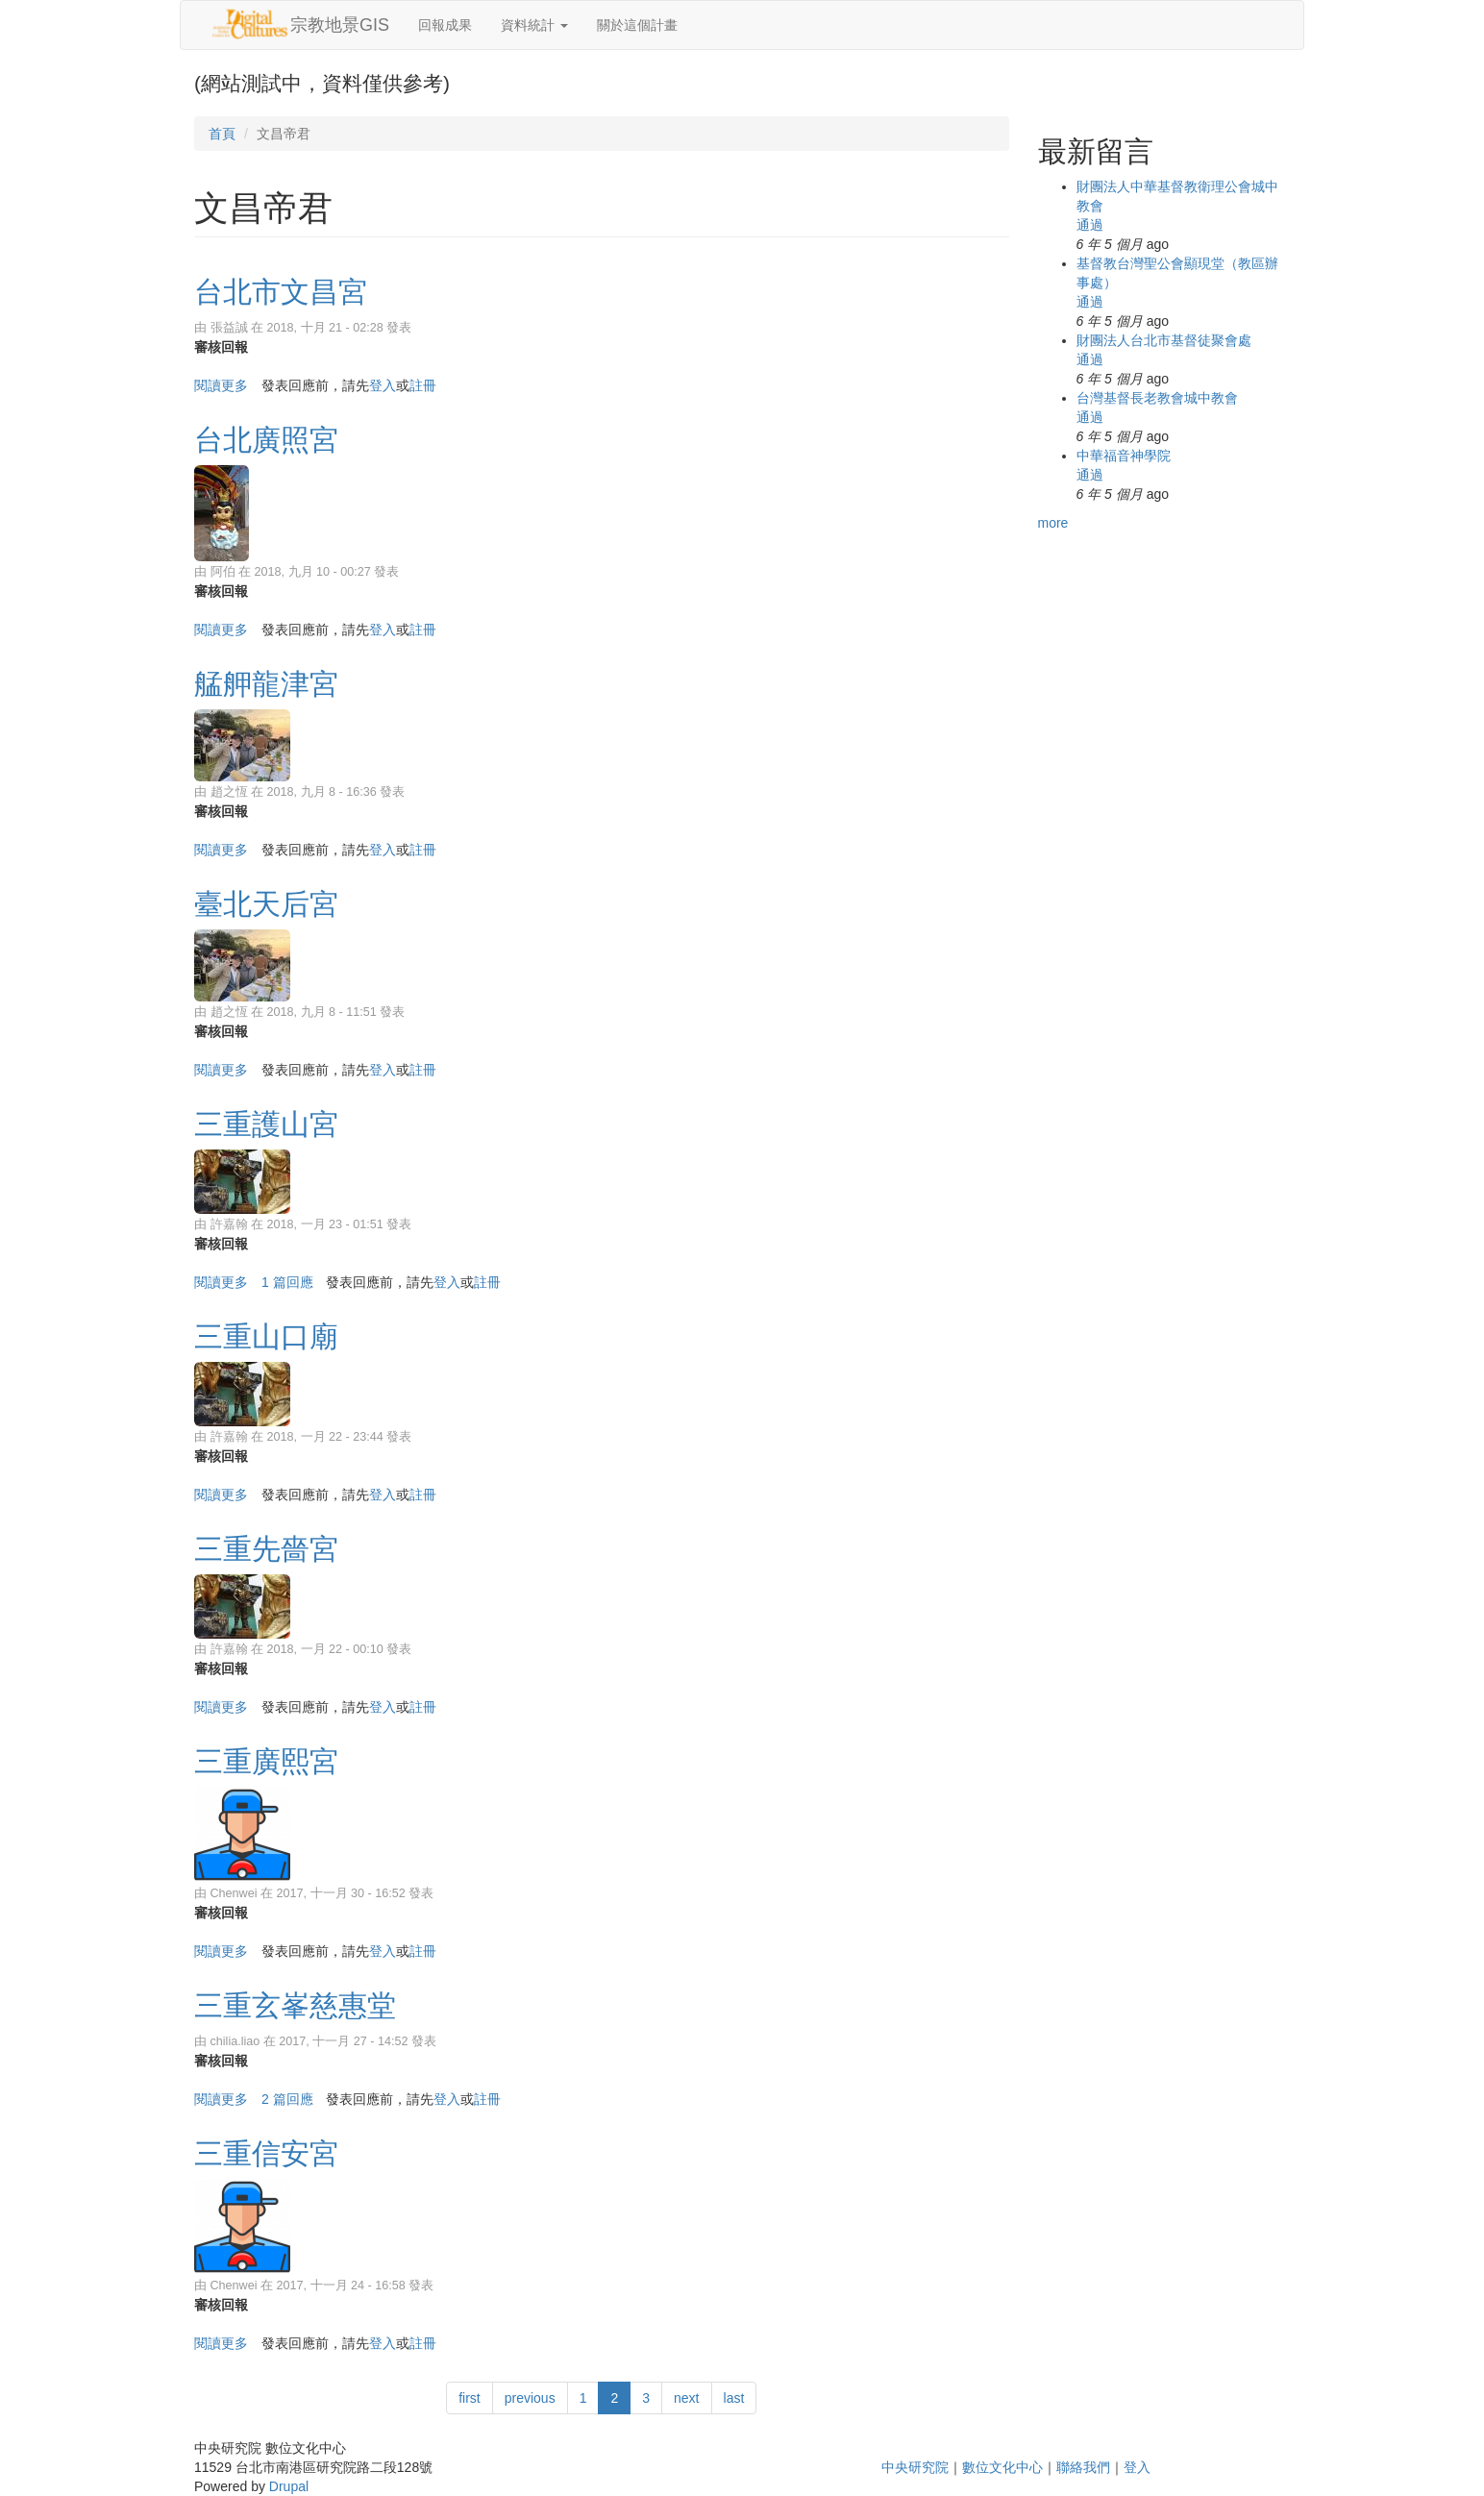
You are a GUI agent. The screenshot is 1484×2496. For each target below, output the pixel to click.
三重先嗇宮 (266, 1549)
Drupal (289, 2486)
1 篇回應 (287, 1282)
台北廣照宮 (266, 440)
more (1053, 523)
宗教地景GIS (339, 25)
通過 (1089, 225)
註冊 (422, 385)
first (469, 2398)
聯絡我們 (1083, 2467)
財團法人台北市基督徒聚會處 (1163, 340)
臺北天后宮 (266, 904)
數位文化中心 (1002, 2467)
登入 (382, 385)
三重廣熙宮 (266, 1761)
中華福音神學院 (1123, 455)
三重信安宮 (266, 2153)
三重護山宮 (266, 1124)
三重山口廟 (266, 1336)
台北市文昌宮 (280, 292)
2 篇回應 (287, 2099)
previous (530, 2398)
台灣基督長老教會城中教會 (1157, 398)
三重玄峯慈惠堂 (295, 2005)
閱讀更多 (221, 385)
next (686, 2398)
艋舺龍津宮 (266, 684)
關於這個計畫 (637, 25)
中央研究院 (915, 2467)
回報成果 (445, 25)
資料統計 (534, 25)
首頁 (222, 133)
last (734, 2398)
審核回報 (221, 347)
